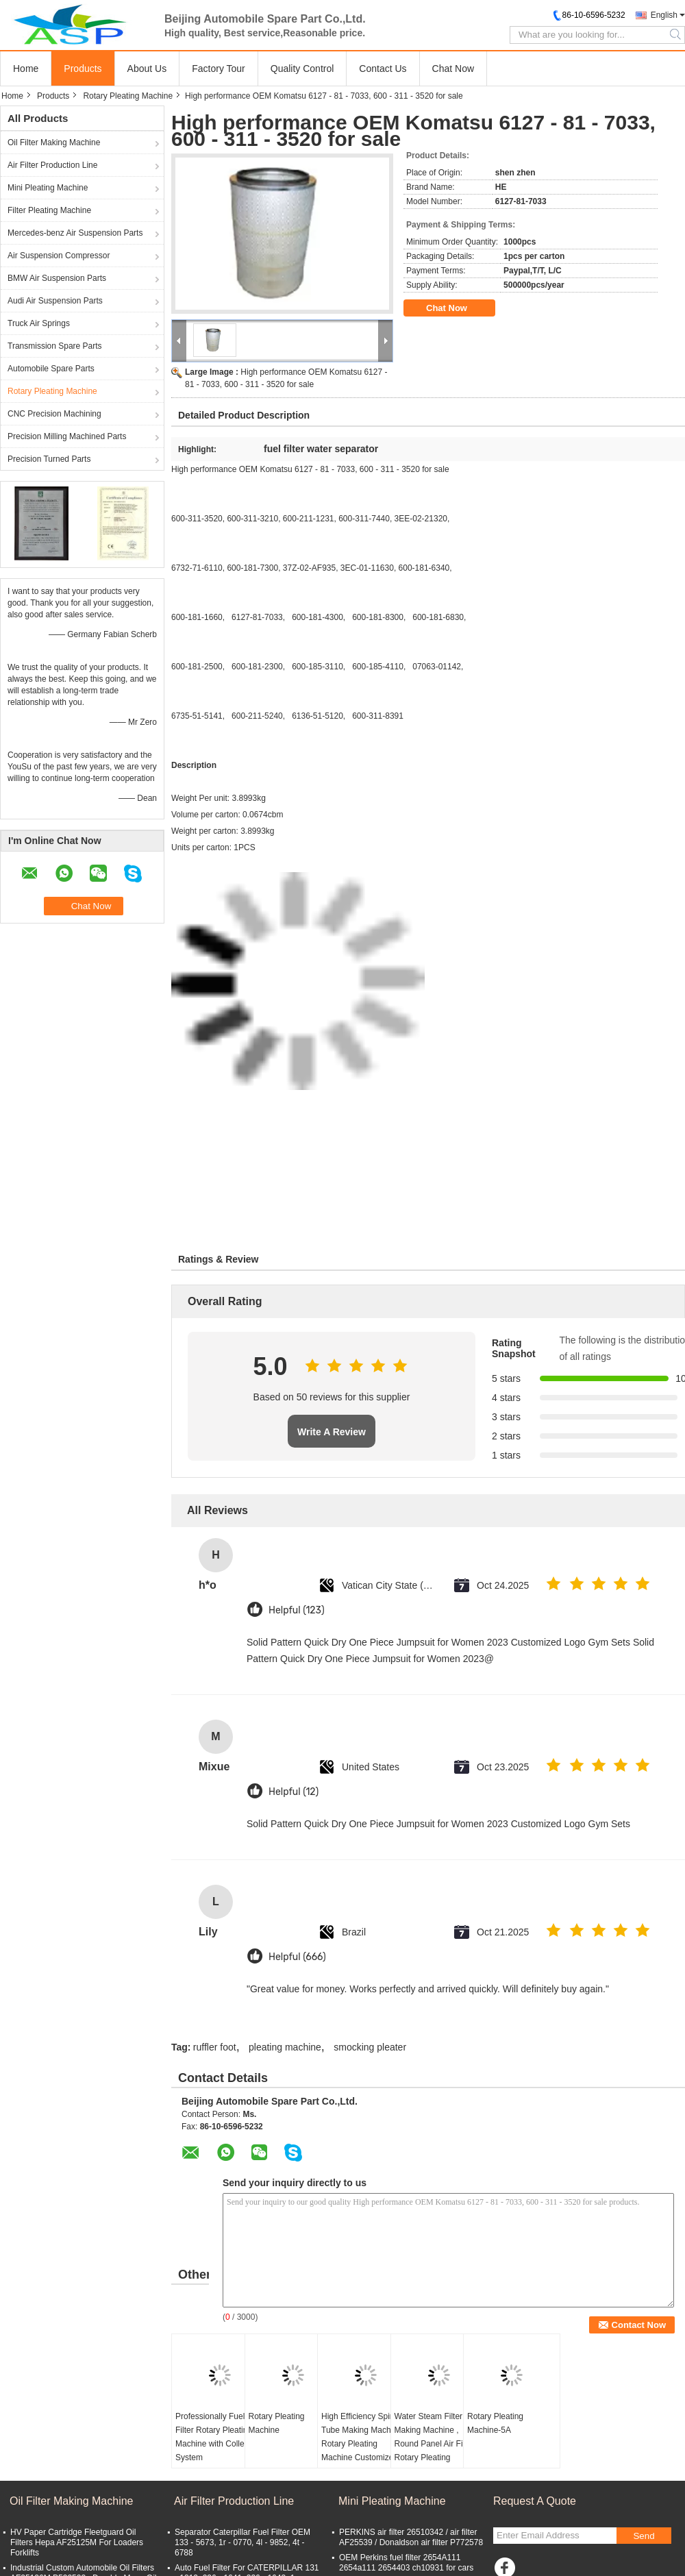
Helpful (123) (297, 1610)
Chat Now (453, 68)
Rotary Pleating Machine (128, 96)
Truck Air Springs (39, 323)
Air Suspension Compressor (59, 255)
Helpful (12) (294, 1792)
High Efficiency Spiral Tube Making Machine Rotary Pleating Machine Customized (361, 2437)
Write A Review (331, 1431)
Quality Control (302, 68)
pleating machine (285, 2047)
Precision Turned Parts (49, 459)
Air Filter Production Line (52, 165)
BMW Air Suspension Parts (57, 278)
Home (25, 68)
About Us (147, 68)
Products (82, 68)
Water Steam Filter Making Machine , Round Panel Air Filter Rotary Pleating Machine (435, 2444)
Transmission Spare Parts (55, 346)
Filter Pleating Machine (49, 210)
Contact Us (382, 68)
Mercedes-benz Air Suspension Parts (75, 233)
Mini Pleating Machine (48, 188)
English (664, 15)
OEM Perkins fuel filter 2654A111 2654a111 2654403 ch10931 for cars (406, 2563)
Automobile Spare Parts (51, 368)
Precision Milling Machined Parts (67, 436)
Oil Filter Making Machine (54, 142)
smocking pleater (370, 2047)
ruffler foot (214, 2047)
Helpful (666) (297, 1957)
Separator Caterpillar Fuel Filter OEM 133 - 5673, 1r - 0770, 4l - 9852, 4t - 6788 (242, 2542)
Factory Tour (218, 68)
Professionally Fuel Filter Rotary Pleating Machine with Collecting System (218, 2437)
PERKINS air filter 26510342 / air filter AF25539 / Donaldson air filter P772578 (411, 2537)
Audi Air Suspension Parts (55, 301)
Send (643, 2536)
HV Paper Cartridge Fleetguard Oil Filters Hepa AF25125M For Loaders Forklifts (76, 2542)
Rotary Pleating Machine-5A (495, 2423)
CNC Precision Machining (54, 414)
